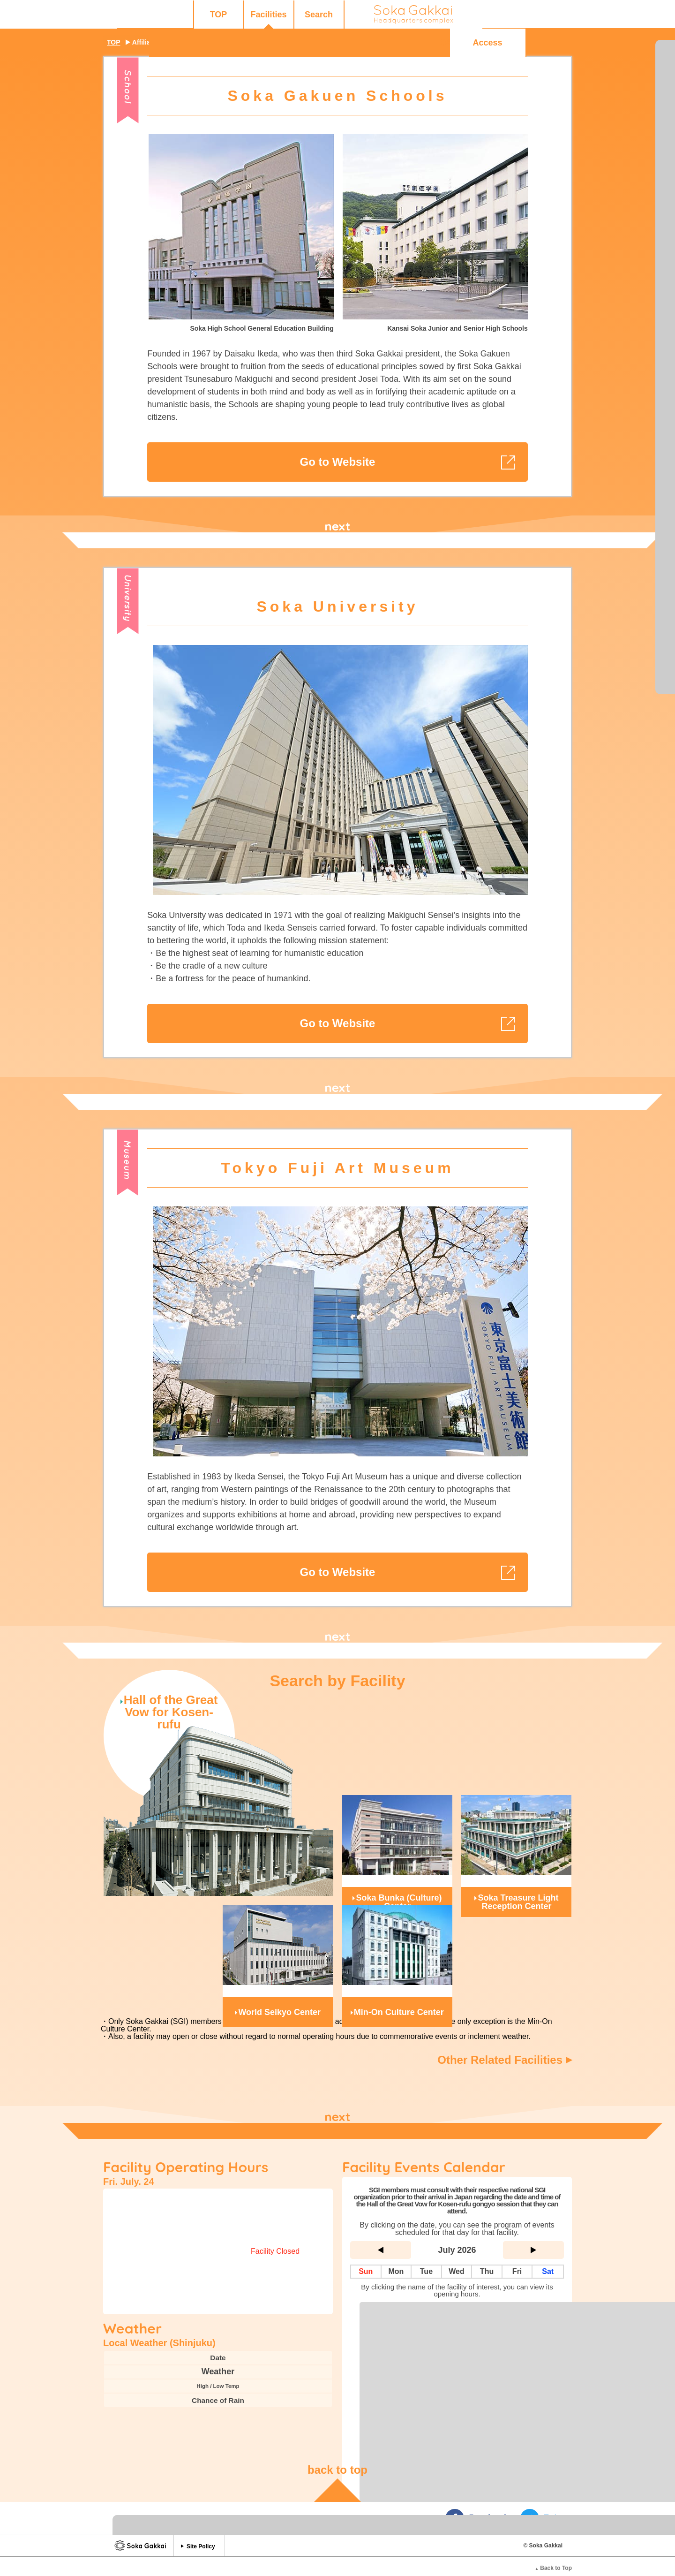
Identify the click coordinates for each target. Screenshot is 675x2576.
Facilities (192, 14)
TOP (142, 14)
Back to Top (553, 2554)
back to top (338, 2456)
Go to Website (337, 461)
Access (519, 14)
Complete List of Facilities (457, 2295)
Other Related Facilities (505, 2059)
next (337, 526)
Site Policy (201, 2532)
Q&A (444, 14)
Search (242, 14)
